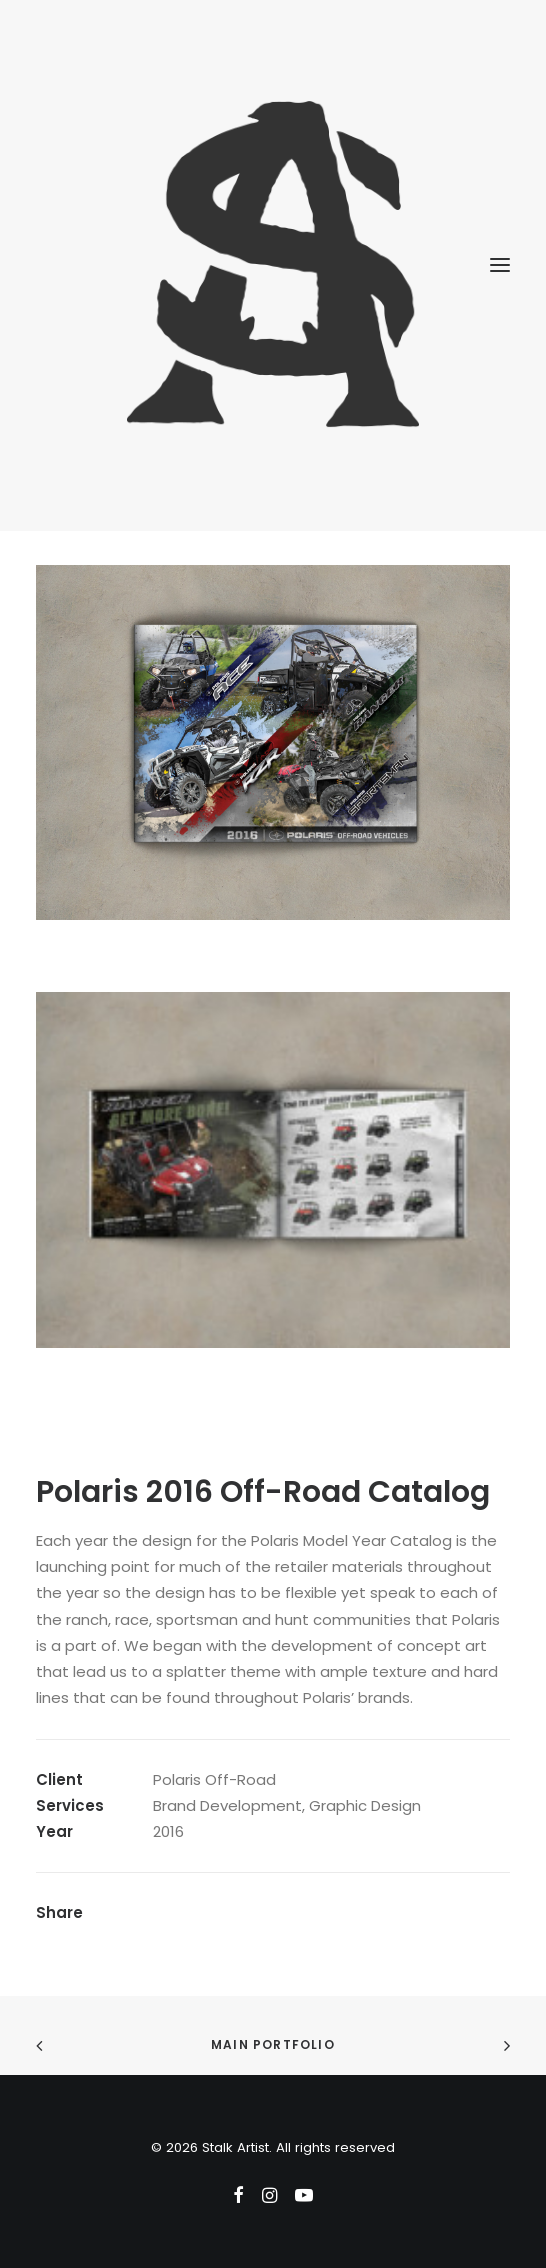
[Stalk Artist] (273, 265)
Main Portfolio (273, 2044)
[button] (500, 265)
